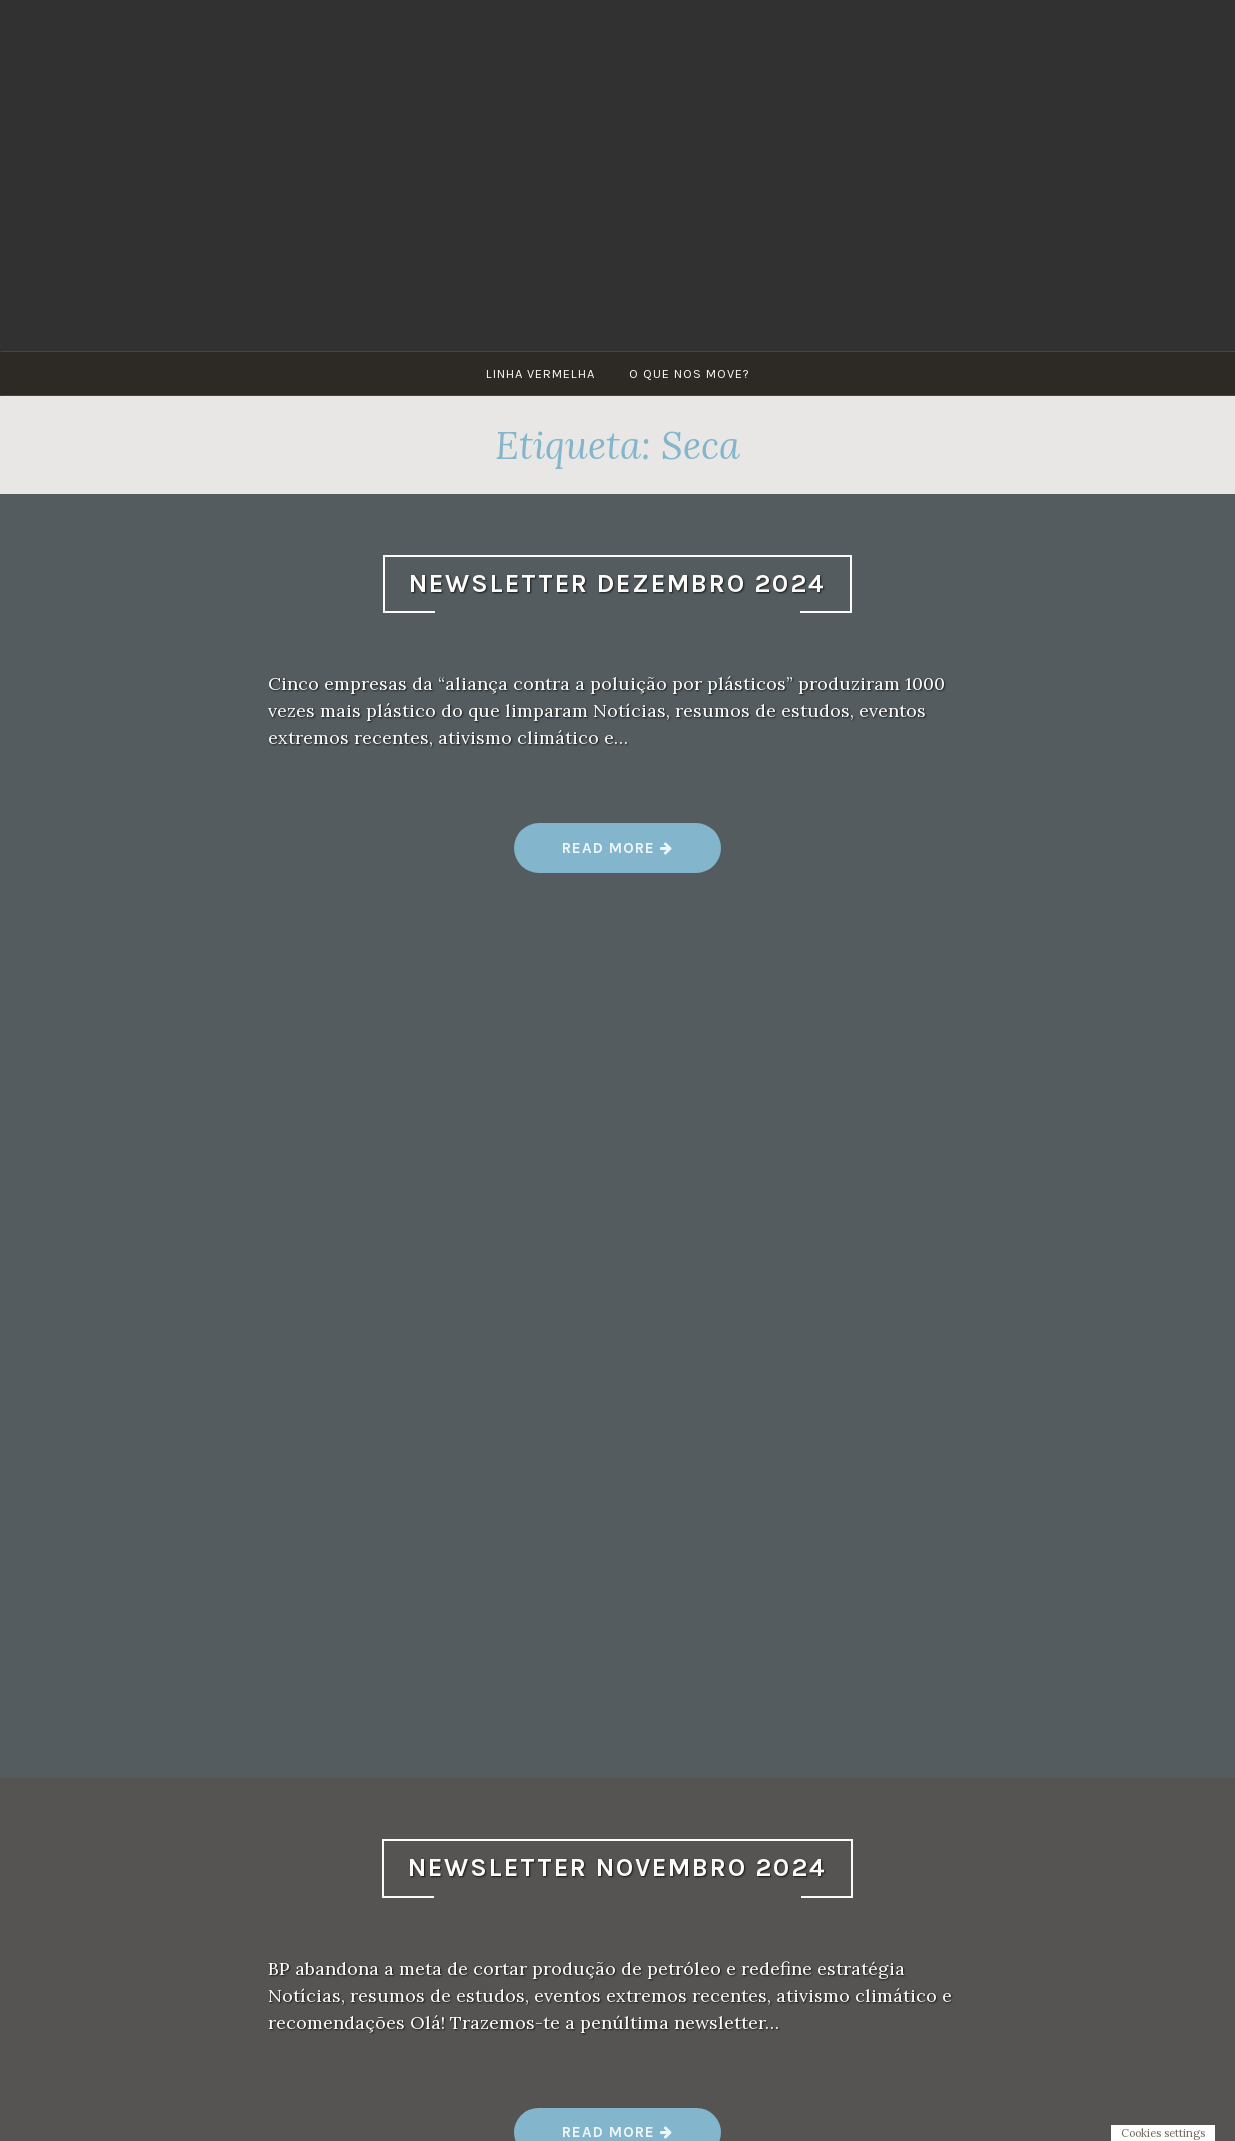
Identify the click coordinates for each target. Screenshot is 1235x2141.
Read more (618, 855)
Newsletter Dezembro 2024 (617, 583)
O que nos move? (689, 373)
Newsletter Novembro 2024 (617, 1867)
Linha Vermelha (540, 373)
